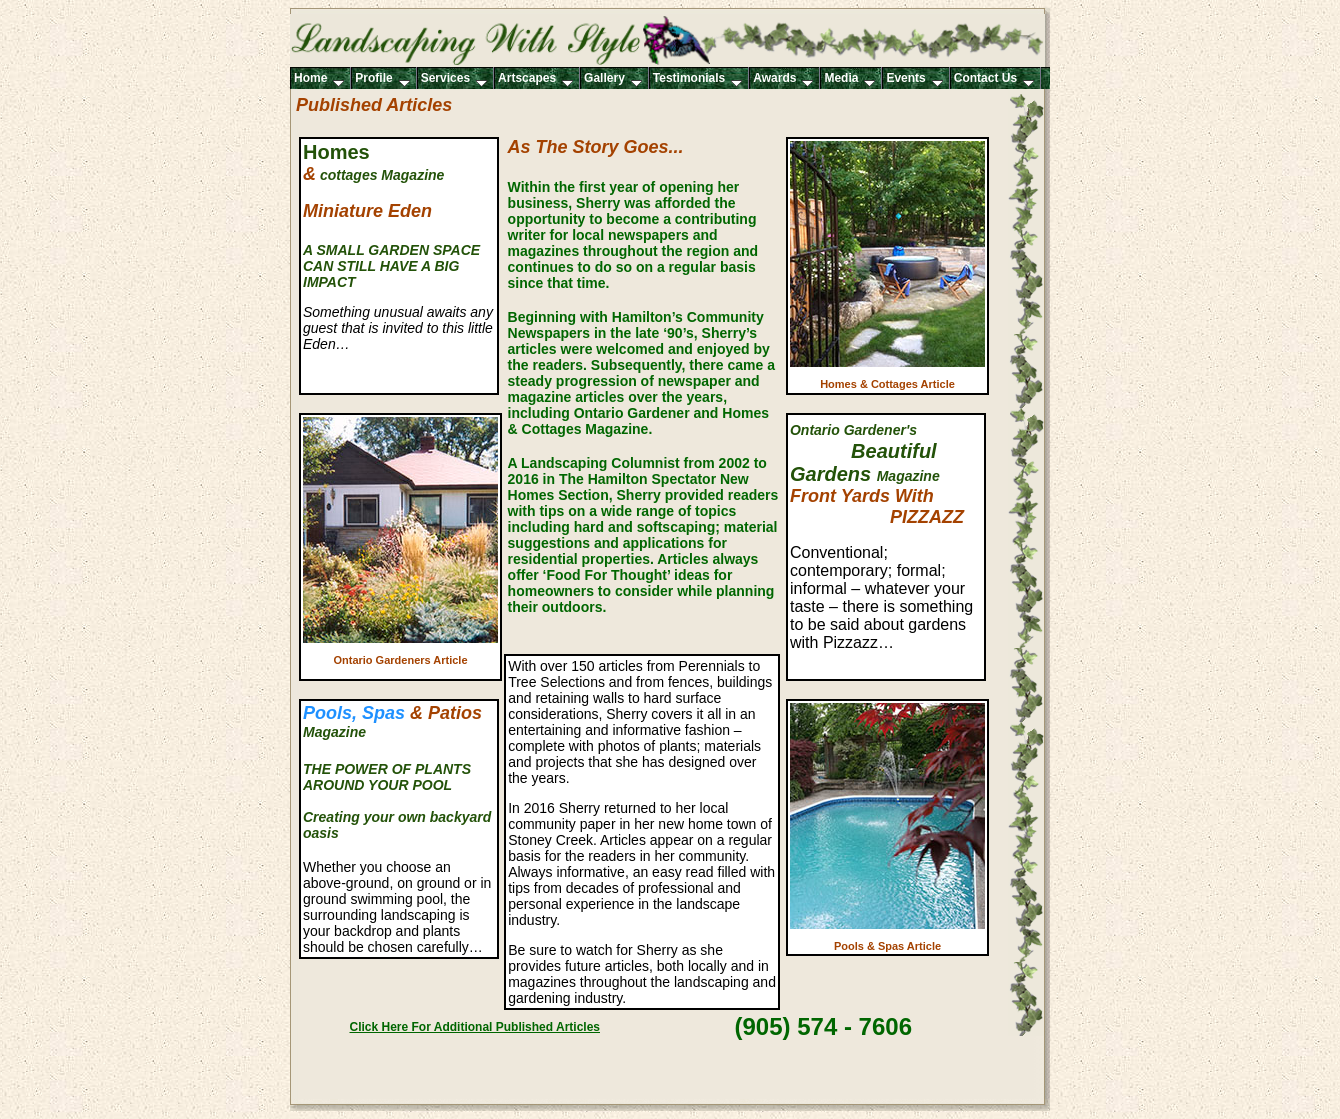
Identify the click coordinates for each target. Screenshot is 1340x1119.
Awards (783, 79)
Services (454, 79)
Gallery (613, 79)
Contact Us (994, 79)
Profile (382, 79)
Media (849, 79)
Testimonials (697, 79)
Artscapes (535, 79)
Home (319, 79)
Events (914, 79)
